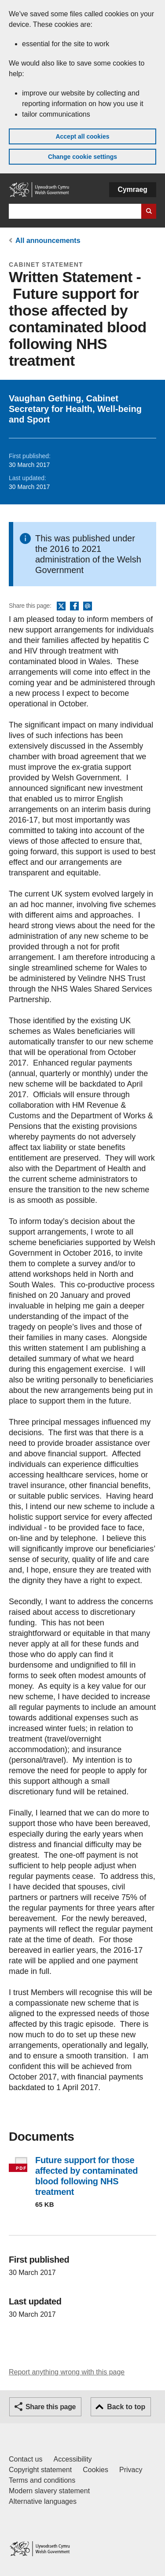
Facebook (74, 606)
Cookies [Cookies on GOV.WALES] (95, 2469)
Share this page (51, 2407)
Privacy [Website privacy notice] (130, 2469)
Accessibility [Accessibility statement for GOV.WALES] (72, 2459)
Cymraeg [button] (132, 189)
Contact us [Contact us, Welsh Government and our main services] (25, 2459)
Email (87, 606)
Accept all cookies (82, 136)
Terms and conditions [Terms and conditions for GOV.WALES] (42, 2480)
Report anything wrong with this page (67, 2372)
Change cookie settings (82, 156)
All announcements (48, 240)
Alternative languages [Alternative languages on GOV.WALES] (43, 2501)
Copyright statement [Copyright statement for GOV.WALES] (40, 2469)
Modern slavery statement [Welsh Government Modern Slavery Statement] (49, 2491)
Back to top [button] (126, 2407)
